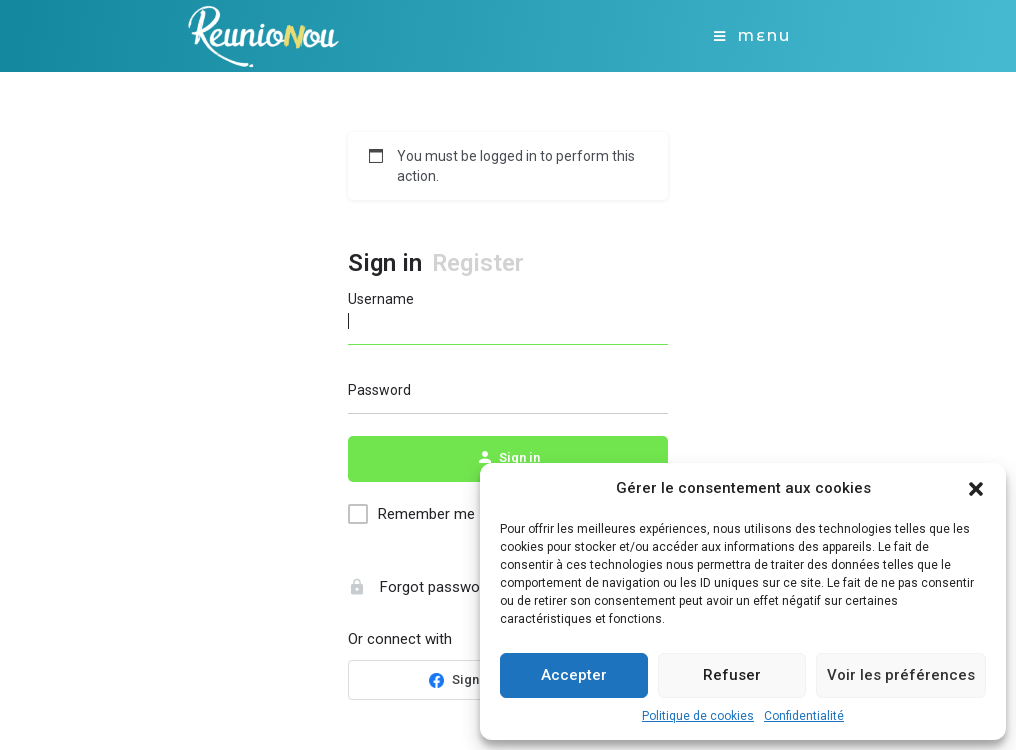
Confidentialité (804, 716)
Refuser (732, 675)
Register (478, 263)
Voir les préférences (901, 675)
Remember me (426, 514)
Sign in (385, 263)
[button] (976, 489)
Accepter (574, 675)
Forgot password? (424, 587)
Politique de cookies (698, 716)
